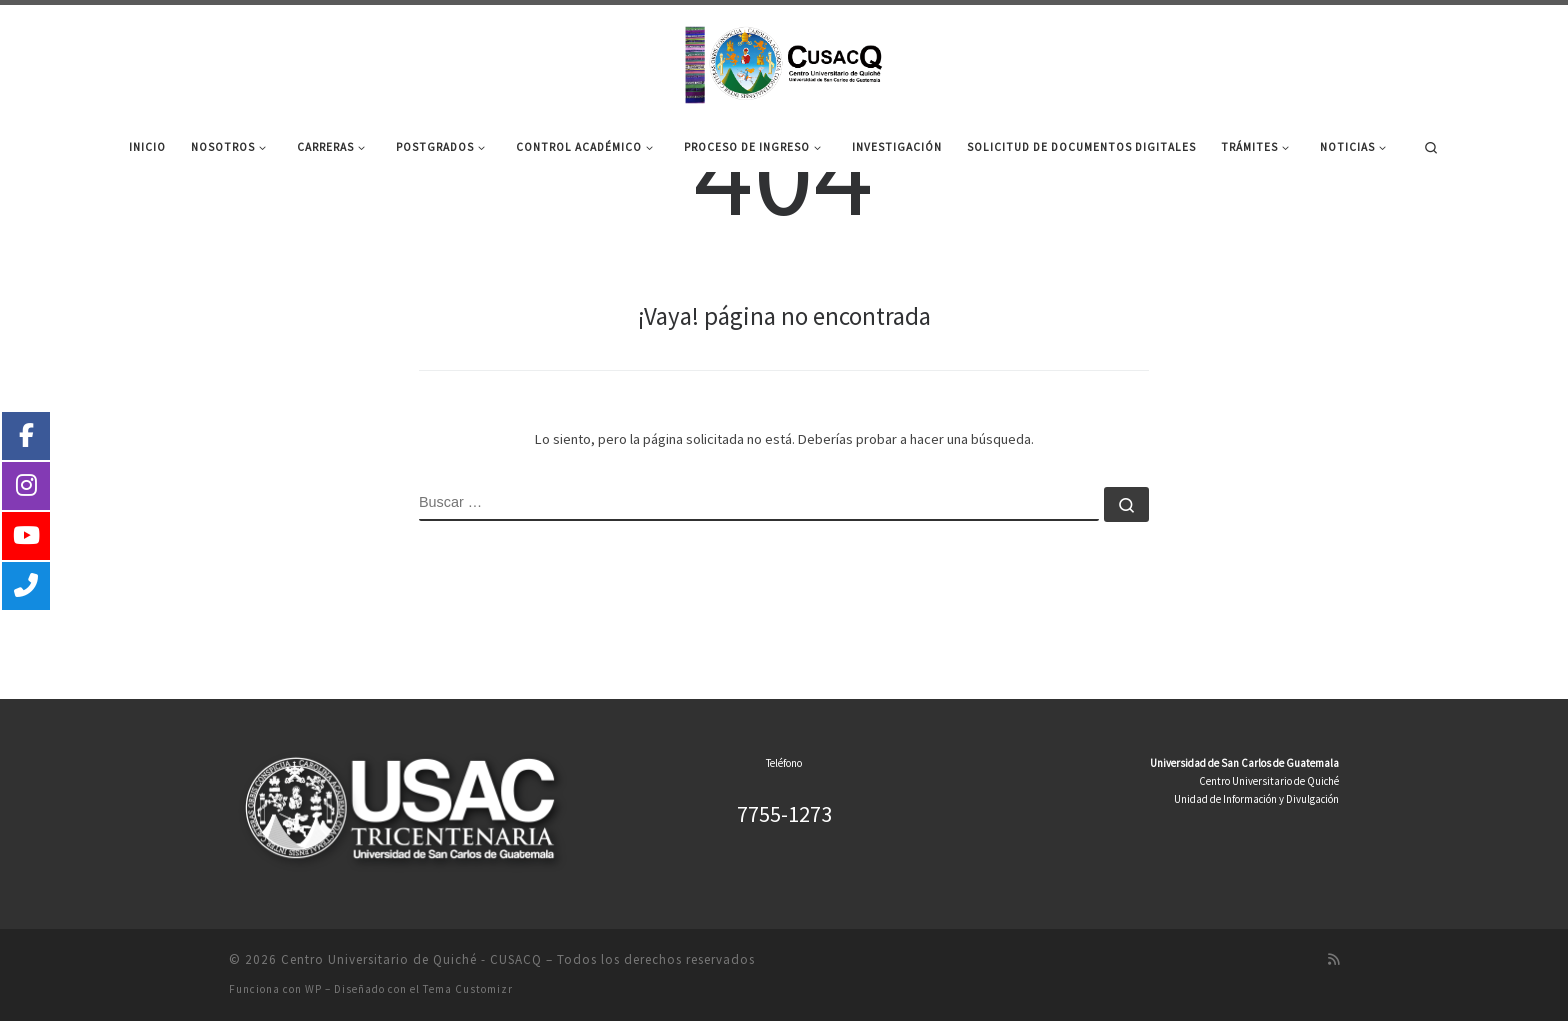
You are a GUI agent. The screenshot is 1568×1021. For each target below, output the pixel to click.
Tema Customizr (468, 989)
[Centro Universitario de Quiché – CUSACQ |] (784, 61)
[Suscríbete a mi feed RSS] (1333, 960)
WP (313, 989)
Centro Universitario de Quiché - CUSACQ (411, 959)
